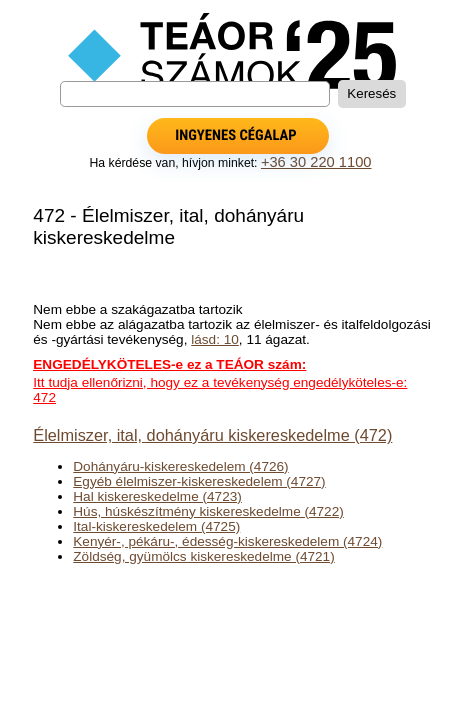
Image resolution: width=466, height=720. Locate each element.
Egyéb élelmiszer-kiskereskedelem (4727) (199, 481)
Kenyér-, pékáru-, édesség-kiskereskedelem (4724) (227, 541)
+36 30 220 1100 (316, 162)
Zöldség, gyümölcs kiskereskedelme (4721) (203, 556)
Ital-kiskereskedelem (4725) (156, 526)
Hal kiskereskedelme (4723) (157, 496)
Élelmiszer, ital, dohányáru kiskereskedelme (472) (212, 435)
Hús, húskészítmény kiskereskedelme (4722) (208, 511)
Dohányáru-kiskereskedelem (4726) (180, 466)
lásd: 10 (215, 339)
